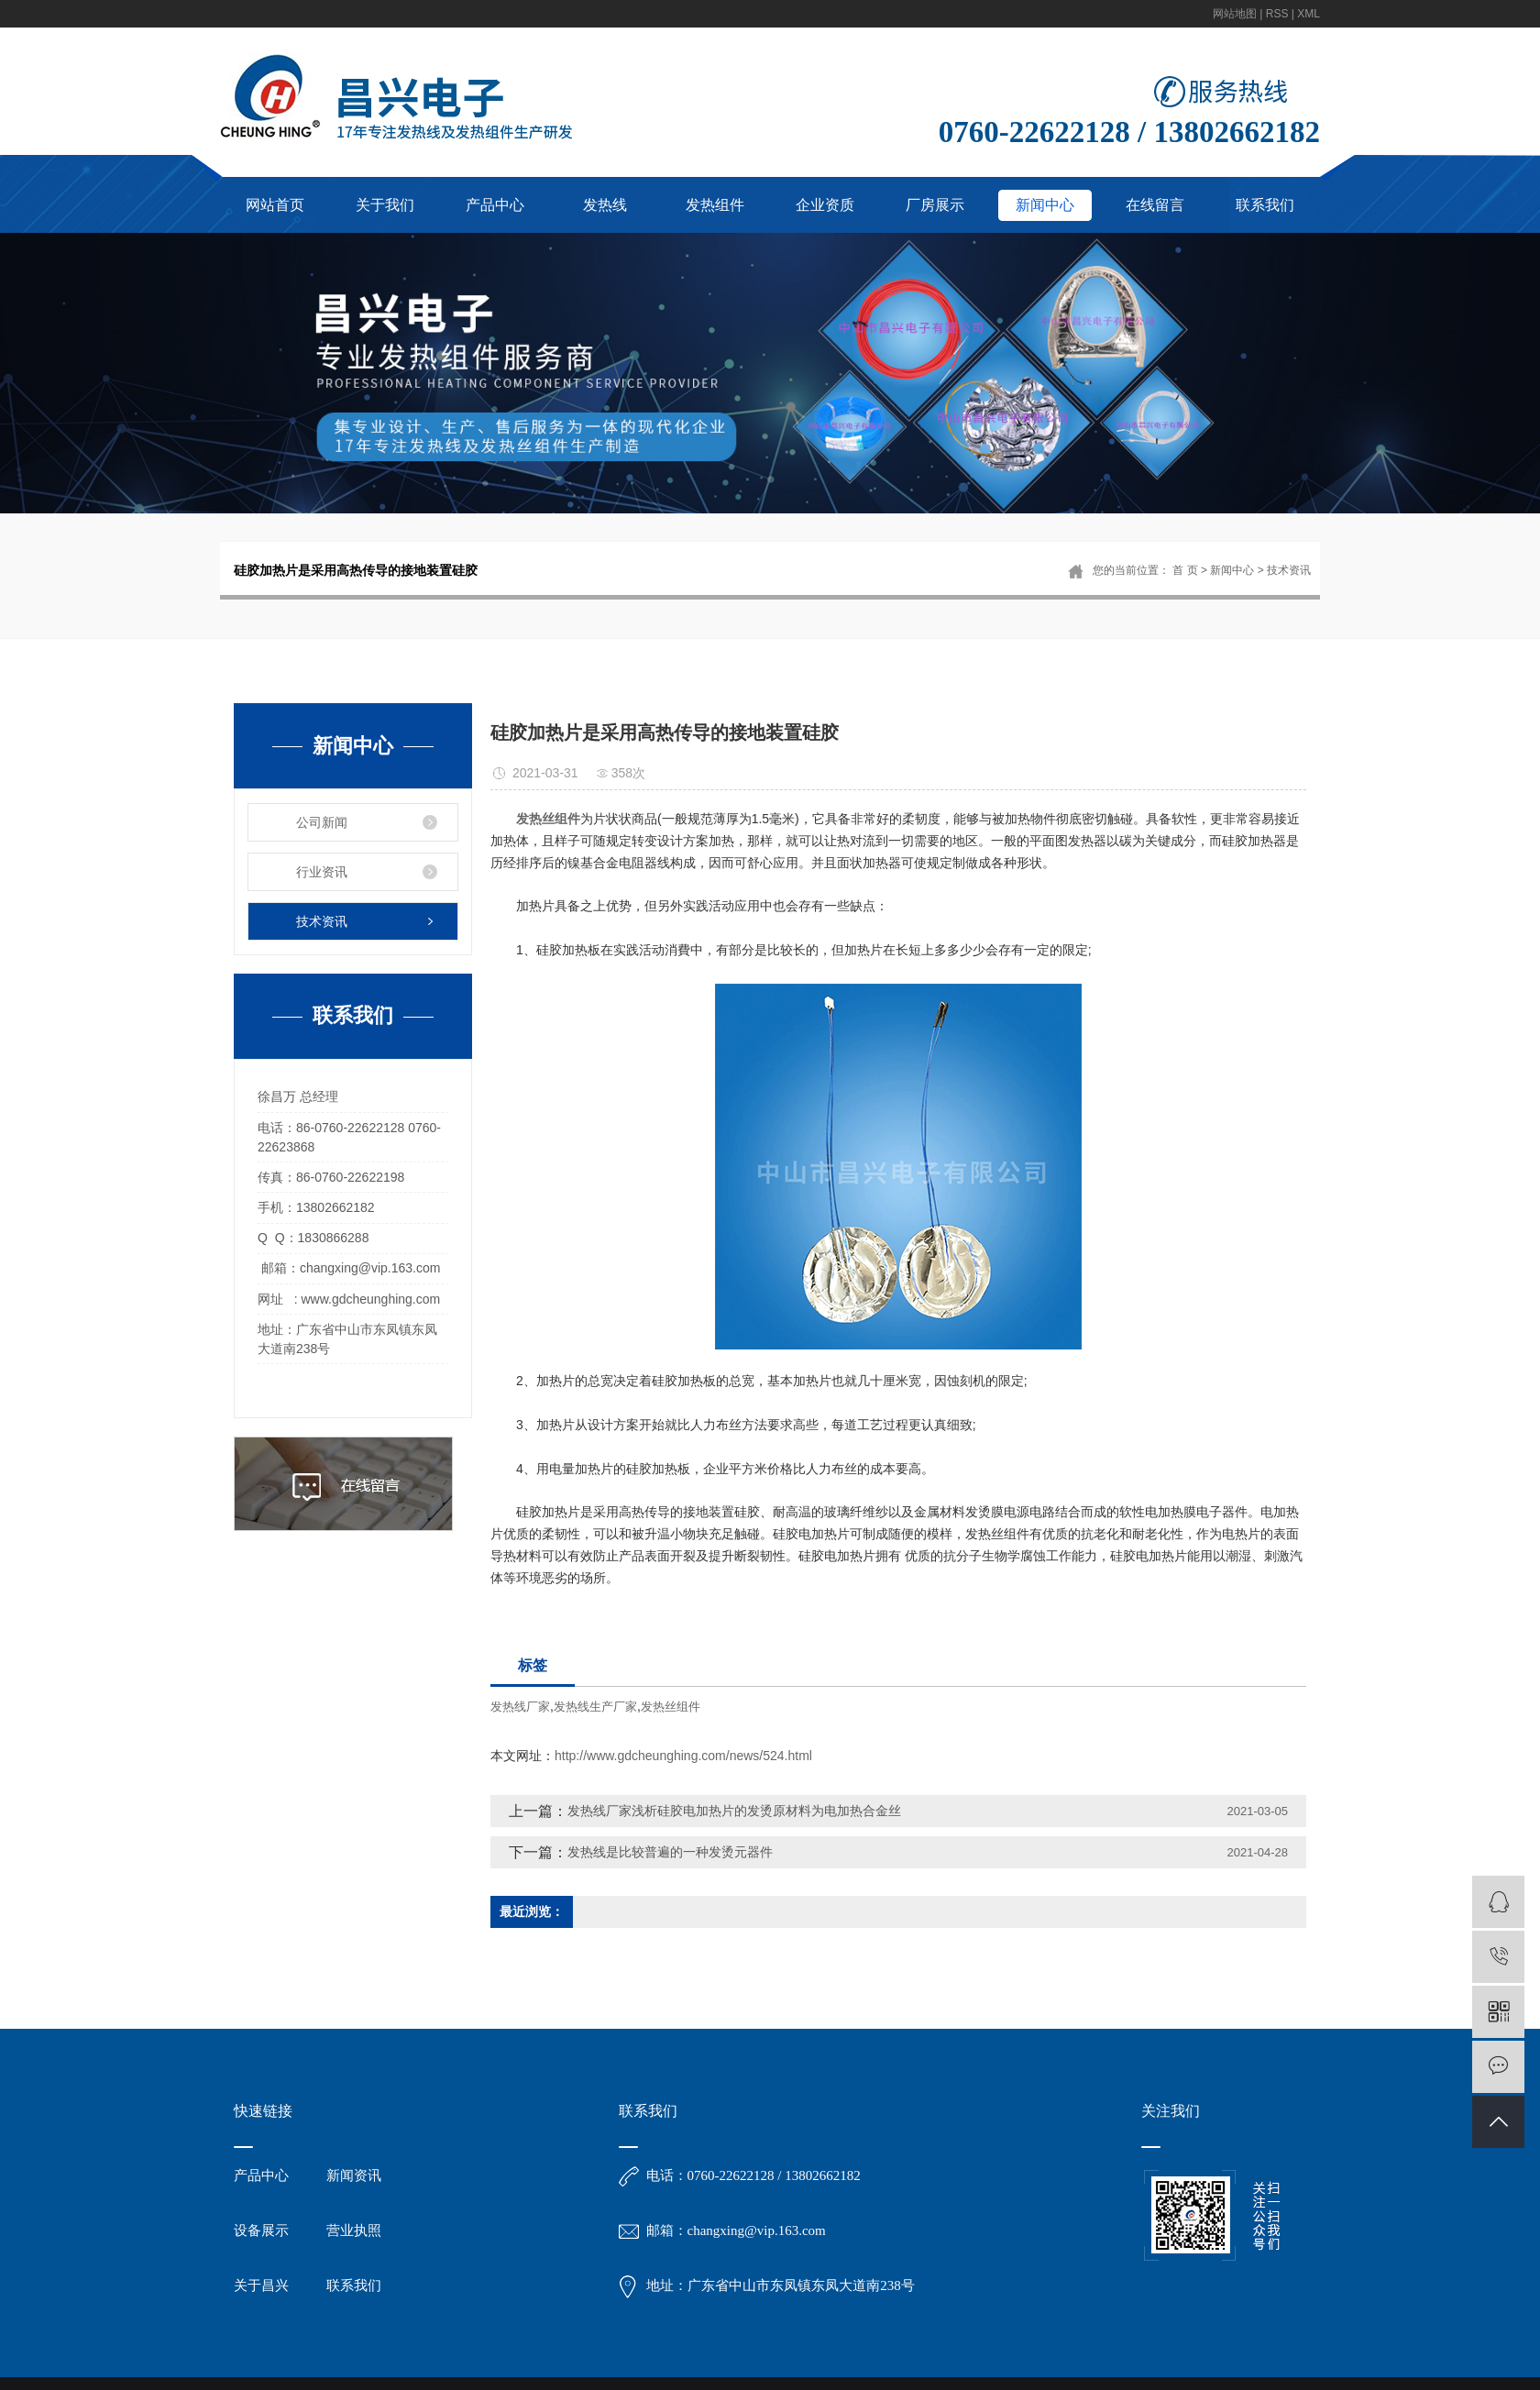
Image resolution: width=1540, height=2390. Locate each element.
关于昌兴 (261, 2285)
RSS (1277, 13)
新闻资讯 (353, 2175)
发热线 (605, 205)
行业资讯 (321, 872)
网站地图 (1235, 13)
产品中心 (495, 205)
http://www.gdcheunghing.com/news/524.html (683, 1755)
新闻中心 (1045, 205)
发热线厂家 (520, 1706)
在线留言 (1155, 205)
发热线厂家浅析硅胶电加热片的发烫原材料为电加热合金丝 (734, 1810)
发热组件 (715, 205)
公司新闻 (321, 822)
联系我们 (1265, 205)
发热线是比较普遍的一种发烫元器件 (670, 1852)
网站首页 (275, 205)
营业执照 (353, 2230)
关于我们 (385, 205)
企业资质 (825, 205)
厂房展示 (935, 205)
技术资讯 (1289, 570)
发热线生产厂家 (595, 1706)
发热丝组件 (670, 1706)
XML (1308, 13)
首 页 (1184, 570)
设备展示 (261, 2230)
